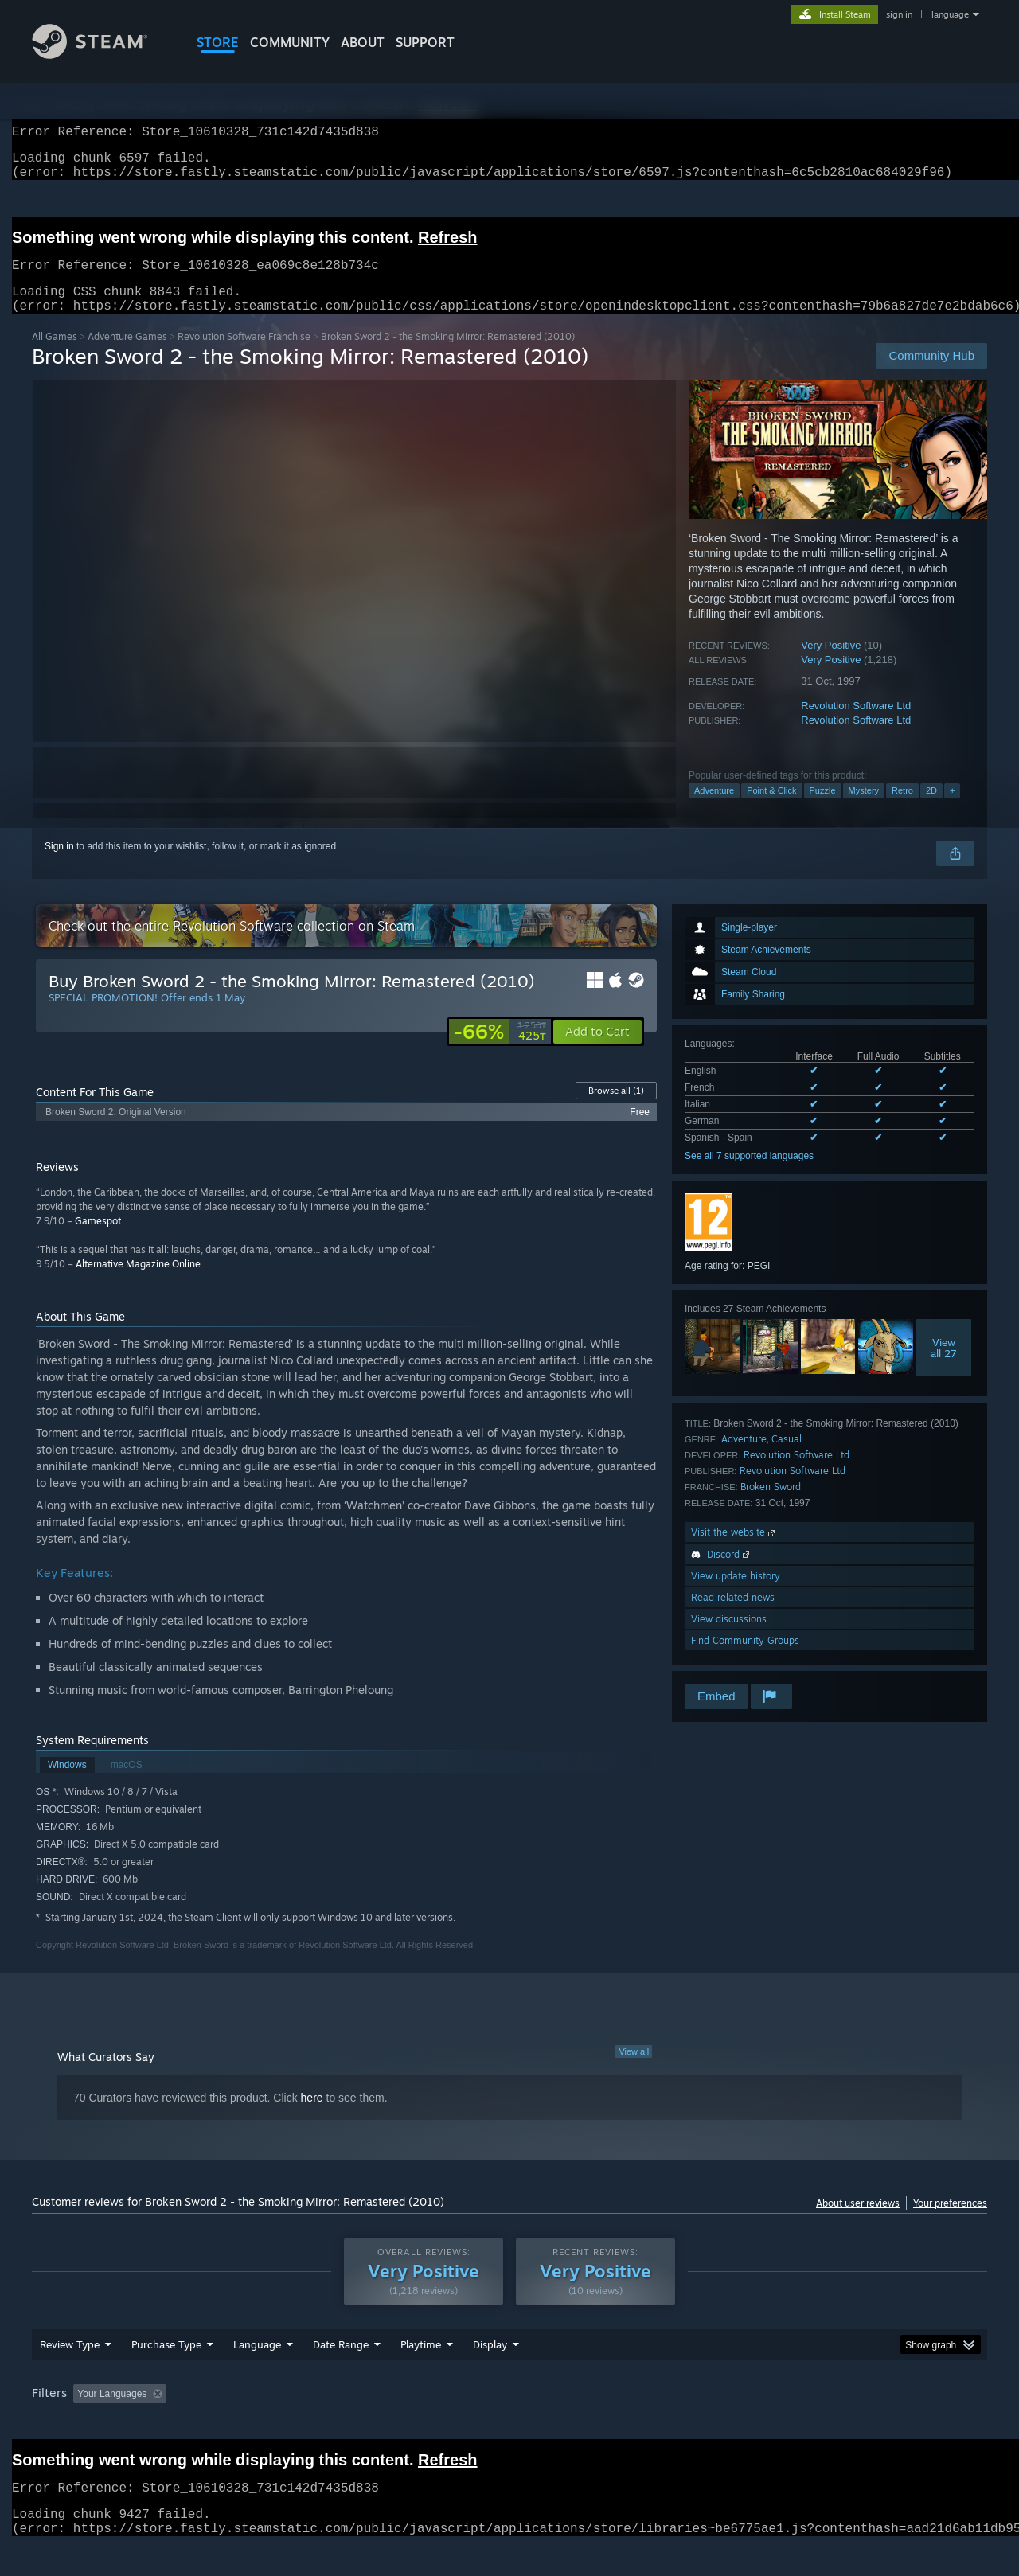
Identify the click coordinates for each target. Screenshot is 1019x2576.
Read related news (733, 1616)
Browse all (616, 1109)
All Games (54, 355)
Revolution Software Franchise (244, 355)
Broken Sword (770, 1506)
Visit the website (734, 1551)
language (950, 14)
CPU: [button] (725, 2424)
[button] (597, 1051)
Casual (786, 1458)
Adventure (714, 809)
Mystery (864, 809)
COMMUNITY (290, 42)
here (312, 2116)
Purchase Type (166, 2374)
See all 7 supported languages (749, 1175)
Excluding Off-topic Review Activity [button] (273, 2424)
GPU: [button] (779, 2424)
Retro (902, 809)
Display (490, 2374)
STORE (218, 42)
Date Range (341, 2374)
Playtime (420, 2374)
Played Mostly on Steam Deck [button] (510, 2424)
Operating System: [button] (643, 2424)
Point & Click (771, 809)
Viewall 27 (944, 1367)
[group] (509, 2425)
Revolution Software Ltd (856, 725)
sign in (899, 14)
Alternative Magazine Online (138, 1283)
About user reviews (858, 2222)
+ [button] (952, 809)
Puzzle (823, 809)
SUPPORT (425, 42)
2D (931, 809)
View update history (735, 1595)
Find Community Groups (745, 1659)
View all (634, 2070)
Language (257, 2374)
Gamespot (98, 1240)
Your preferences (950, 2222)
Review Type (70, 2374)
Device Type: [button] (848, 2424)
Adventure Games (127, 355)
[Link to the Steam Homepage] (102, 54)
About (363, 42)
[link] (500, 1051)
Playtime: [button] (396, 2424)
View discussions (729, 1638)
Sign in (59, 865)
